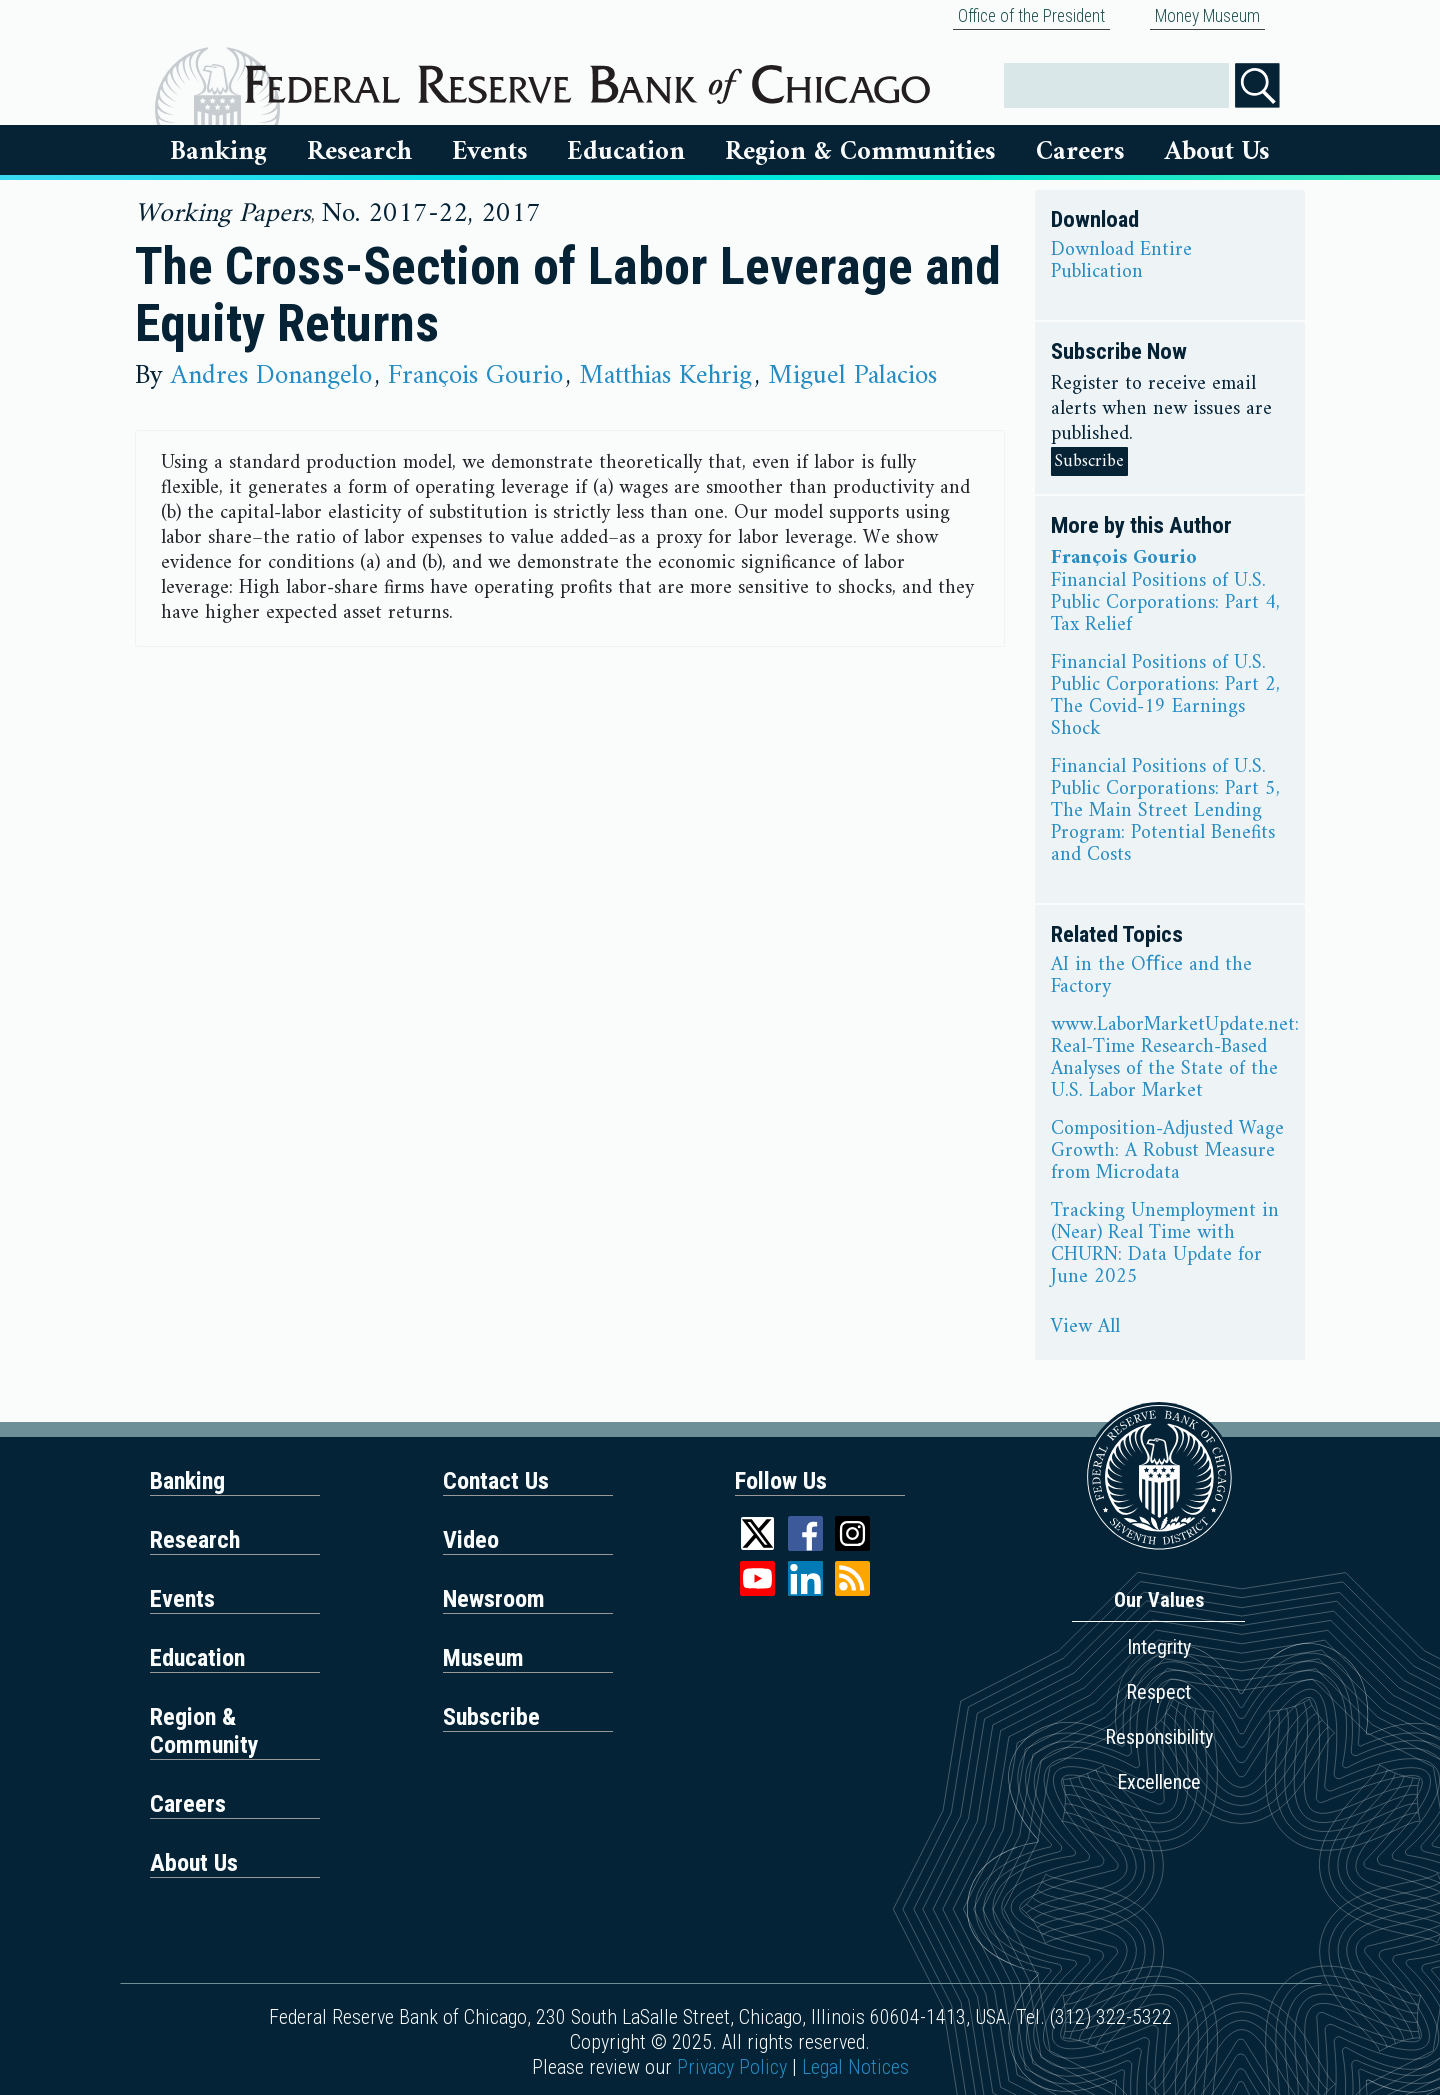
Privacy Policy (732, 2067)
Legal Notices (855, 2067)
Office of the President (1031, 16)
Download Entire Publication (1121, 262)
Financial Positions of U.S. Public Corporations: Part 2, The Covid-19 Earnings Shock (1165, 697)
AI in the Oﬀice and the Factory (1151, 977)
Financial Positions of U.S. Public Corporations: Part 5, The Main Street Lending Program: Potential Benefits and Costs (1165, 812)
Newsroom (494, 1599)
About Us (1217, 152)
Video (471, 1540)
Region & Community (204, 1731)
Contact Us (496, 1481)
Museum (483, 1658)
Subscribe (1089, 461)
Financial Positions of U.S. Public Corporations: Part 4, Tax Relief (1165, 604)
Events (490, 152)
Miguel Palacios (852, 376)
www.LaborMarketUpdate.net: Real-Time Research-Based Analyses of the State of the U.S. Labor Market (1175, 1059)
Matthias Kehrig (665, 376)
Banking (218, 152)
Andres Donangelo (271, 376)
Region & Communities (860, 152)
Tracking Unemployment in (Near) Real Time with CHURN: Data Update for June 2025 (1165, 1245)
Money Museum (1207, 16)
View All (1085, 1328)
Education (626, 152)
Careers (1080, 152)
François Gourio (475, 376)
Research (359, 152)
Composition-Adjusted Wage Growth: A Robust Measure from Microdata (1167, 1152)
